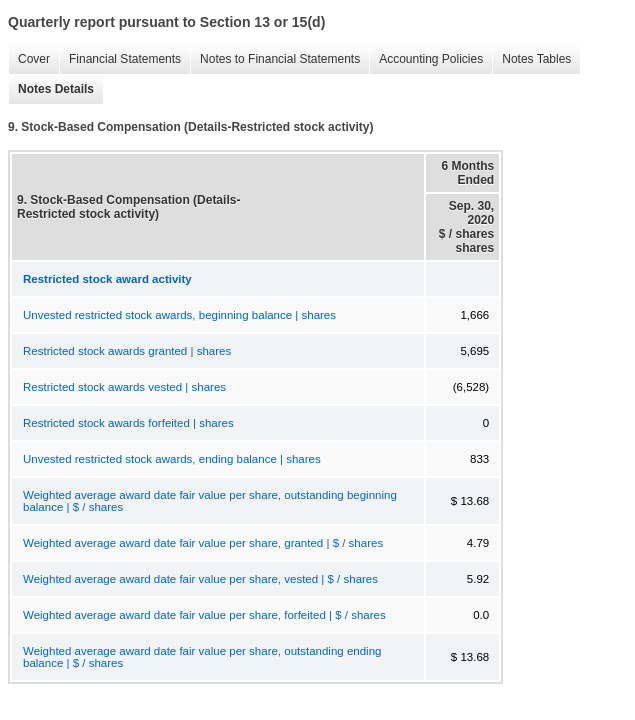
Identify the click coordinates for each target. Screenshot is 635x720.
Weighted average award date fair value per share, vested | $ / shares (200, 579)
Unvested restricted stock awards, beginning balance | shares (179, 315)
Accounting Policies (426, 59)
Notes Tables (531, 59)
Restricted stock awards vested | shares (124, 387)
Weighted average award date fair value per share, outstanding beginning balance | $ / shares (210, 501)
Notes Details (51, 89)
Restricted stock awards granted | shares (127, 351)
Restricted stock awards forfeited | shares (128, 423)
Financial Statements (120, 59)
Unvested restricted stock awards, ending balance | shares (172, 459)
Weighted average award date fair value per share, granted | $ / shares (203, 543)
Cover (29, 59)
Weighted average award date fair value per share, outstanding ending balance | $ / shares (202, 657)
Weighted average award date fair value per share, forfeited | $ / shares (204, 615)
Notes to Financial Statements (275, 59)
